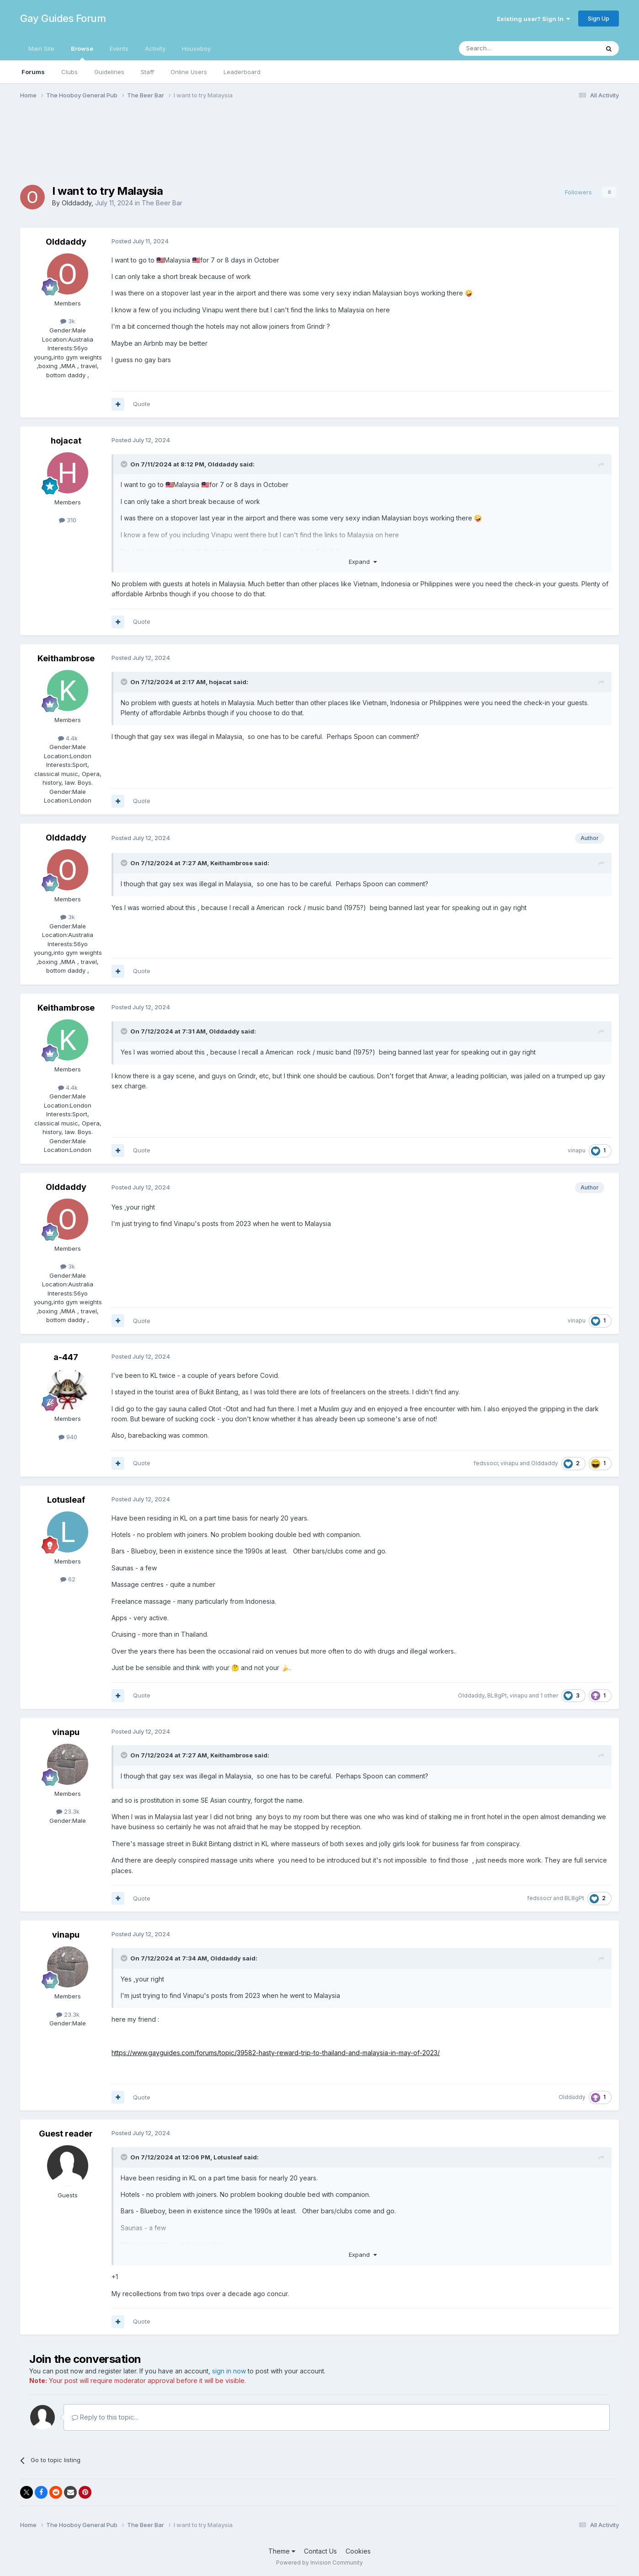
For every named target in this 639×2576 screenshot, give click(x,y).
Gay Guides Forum (63, 18)
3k (67, 321)
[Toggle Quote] (125, 464)
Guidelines (109, 71)
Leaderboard (242, 71)
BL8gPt (497, 1695)
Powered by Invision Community (319, 2562)
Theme (281, 2551)
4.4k (68, 738)
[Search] (505, 48)
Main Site (41, 48)
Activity (155, 48)
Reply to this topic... (105, 2417)
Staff (147, 71)
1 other (549, 1695)
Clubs (69, 71)
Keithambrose (66, 658)
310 (67, 520)
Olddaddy (76, 203)
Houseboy (196, 48)
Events (119, 48)
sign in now (229, 2371)
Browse (82, 52)
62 (67, 1579)
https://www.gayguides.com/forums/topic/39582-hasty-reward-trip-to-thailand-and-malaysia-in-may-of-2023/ (276, 2053)
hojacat (66, 440)
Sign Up (598, 18)
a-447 (65, 1357)
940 (68, 1437)
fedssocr (486, 1463)
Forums (33, 71)
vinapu (577, 1150)
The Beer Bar (162, 203)
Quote (141, 403)
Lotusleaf (66, 1500)
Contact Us (320, 2551)
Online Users (188, 71)
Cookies (358, 2551)
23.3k (68, 1811)
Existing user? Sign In (533, 18)
